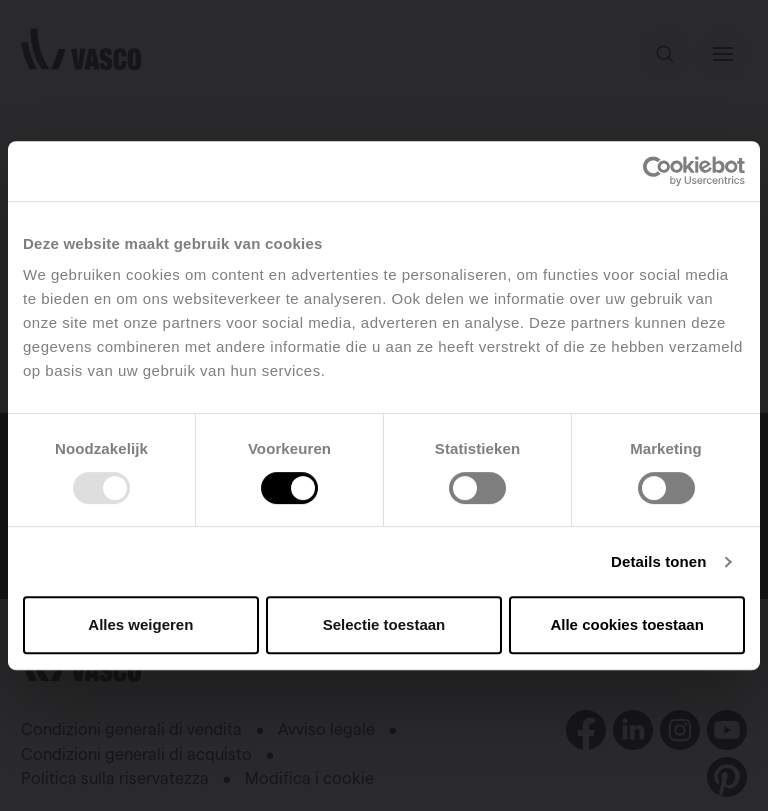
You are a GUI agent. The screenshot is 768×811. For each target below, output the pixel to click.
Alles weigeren (140, 624)
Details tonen (658, 561)
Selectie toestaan (384, 624)
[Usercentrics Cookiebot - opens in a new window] (657, 171)
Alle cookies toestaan (626, 624)
